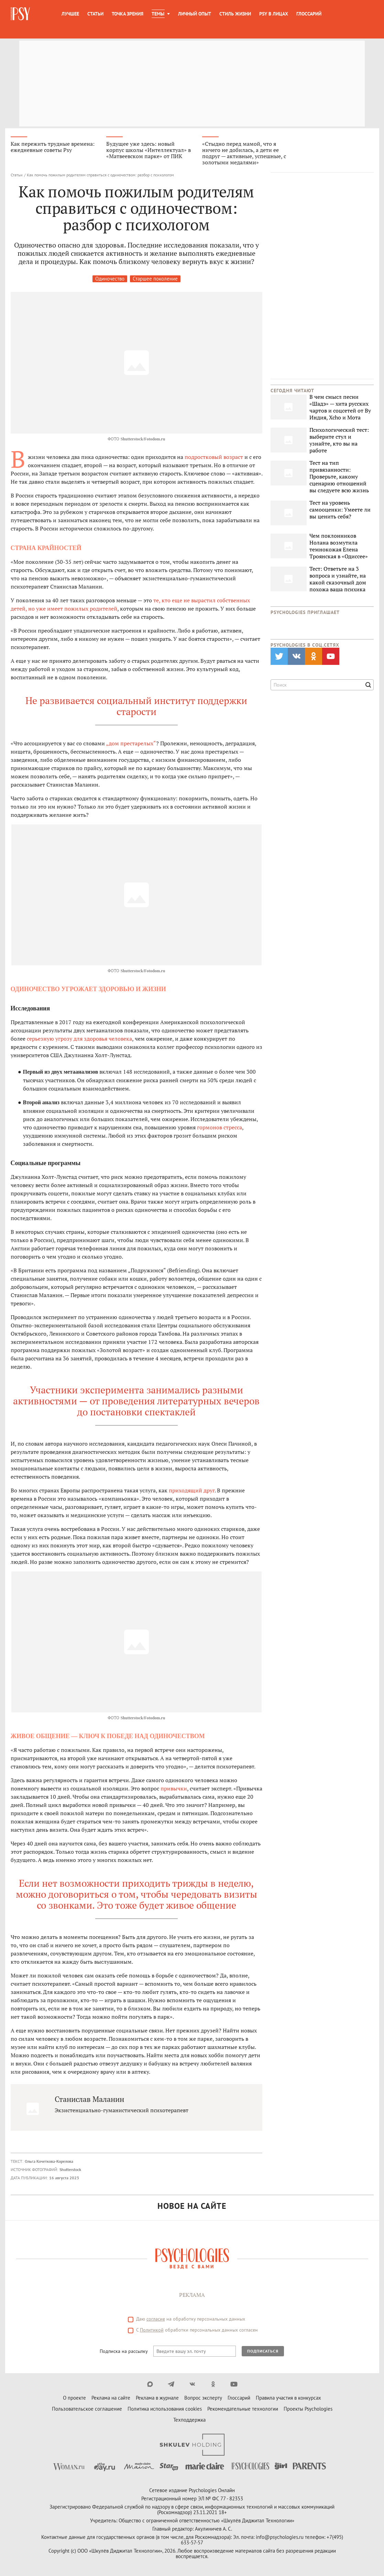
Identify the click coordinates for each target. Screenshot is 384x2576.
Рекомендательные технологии (242, 2409)
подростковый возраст (214, 457)
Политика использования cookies (165, 2409)
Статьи (95, 14)
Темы (158, 14)
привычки (174, 1789)
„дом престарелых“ (131, 743)
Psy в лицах (273, 14)
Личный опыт (194, 14)
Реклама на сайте (110, 2398)
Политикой (152, 2330)
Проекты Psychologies (308, 2409)
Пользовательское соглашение (87, 2409)
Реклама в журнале (157, 2398)
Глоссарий (308, 14)
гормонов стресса (219, 1127)
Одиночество (109, 279)
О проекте (74, 2398)
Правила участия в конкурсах (288, 2398)
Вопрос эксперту (203, 2398)
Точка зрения (127, 14)
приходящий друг (192, 1490)
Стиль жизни (235, 14)
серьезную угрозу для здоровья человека (79, 1039)
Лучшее (70, 14)
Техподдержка (189, 2420)
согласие (155, 2319)
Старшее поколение (155, 279)
